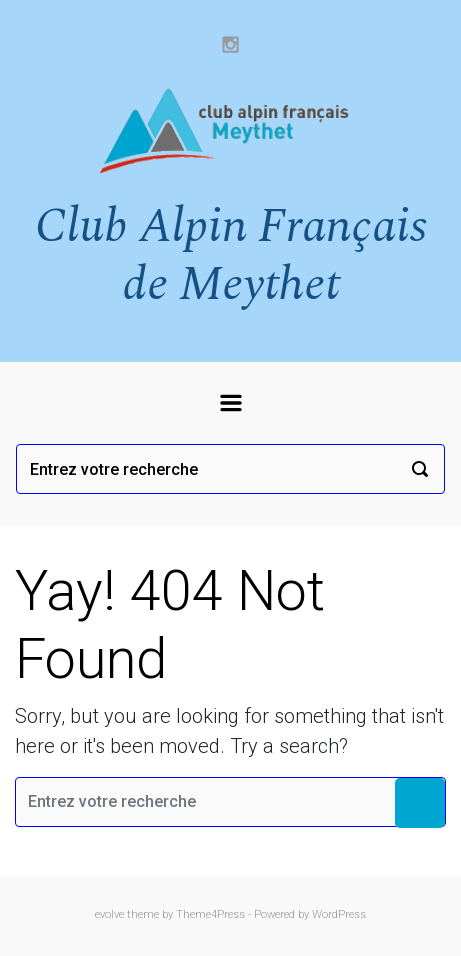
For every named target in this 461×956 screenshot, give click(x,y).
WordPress (339, 914)
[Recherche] (230, 469)
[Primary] (231, 403)
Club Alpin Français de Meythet (231, 255)
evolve (109, 914)
